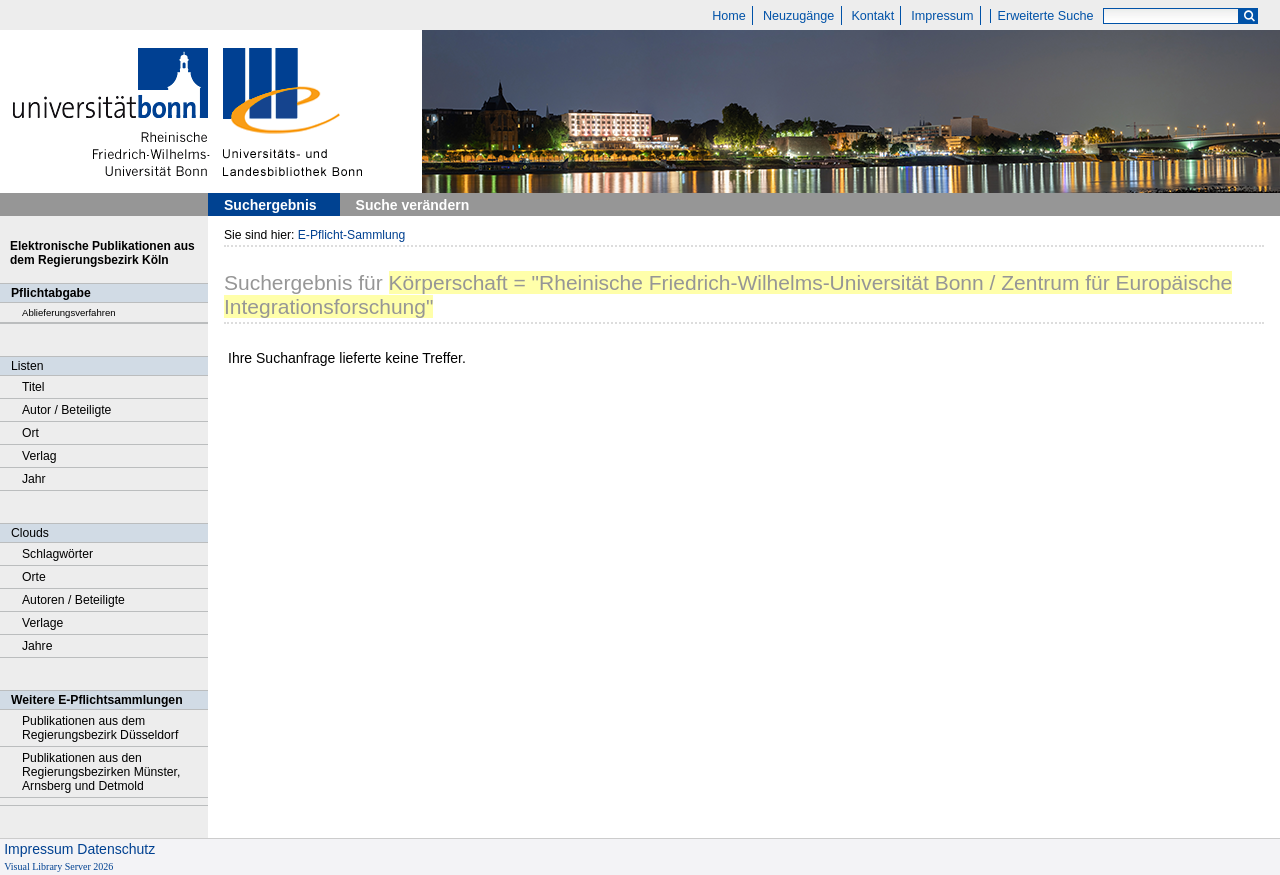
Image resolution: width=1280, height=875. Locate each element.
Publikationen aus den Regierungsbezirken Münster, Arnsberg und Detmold (101, 772)
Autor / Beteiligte (66, 410)
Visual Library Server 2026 (58, 866)
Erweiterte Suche (1046, 16)
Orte (34, 577)
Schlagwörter (57, 554)
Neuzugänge (798, 16)
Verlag (39, 456)
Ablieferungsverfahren (69, 312)
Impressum (942, 16)
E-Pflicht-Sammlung (352, 235)
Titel (33, 387)
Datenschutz (116, 849)
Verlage (42, 623)
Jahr (34, 479)
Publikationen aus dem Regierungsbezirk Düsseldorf (100, 728)
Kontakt (872, 16)
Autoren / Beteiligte (73, 600)
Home (729, 16)
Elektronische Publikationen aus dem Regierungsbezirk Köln (102, 253)
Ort (30, 433)
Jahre (37, 646)
